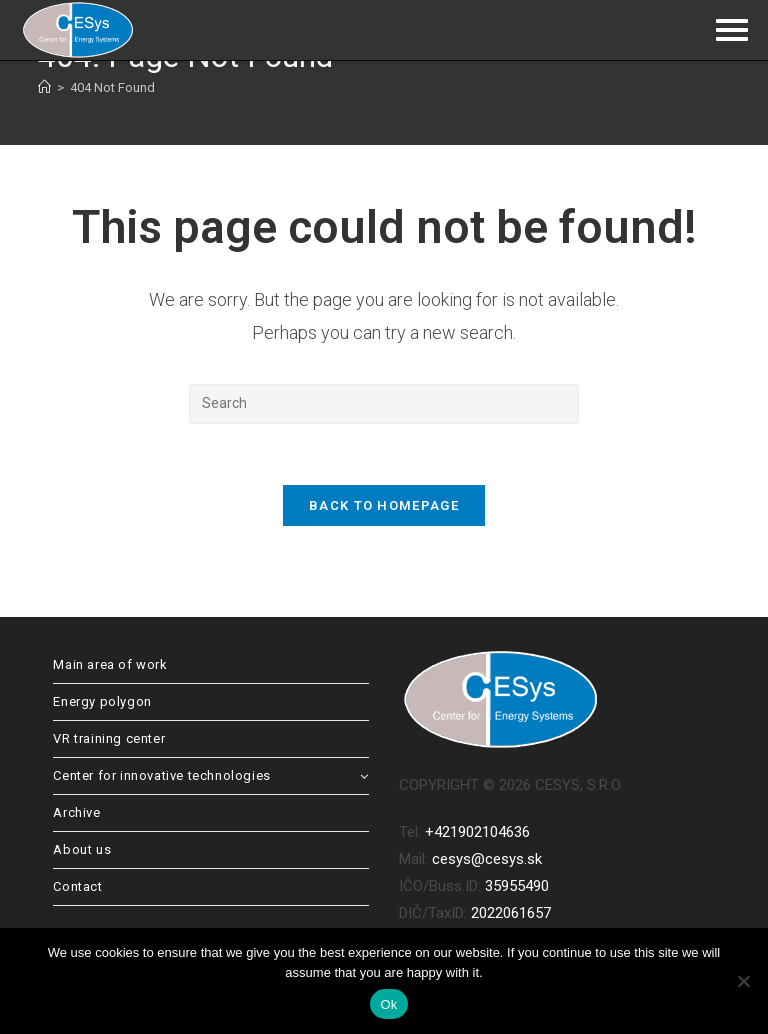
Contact (77, 886)
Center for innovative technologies (211, 775)
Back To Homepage (384, 505)
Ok (388, 1004)
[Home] (44, 87)
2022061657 (511, 913)
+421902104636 (477, 832)
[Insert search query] (384, 404)
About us (82, 849)
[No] (743, 981)
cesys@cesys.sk (487, 859)
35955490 (517, 886)
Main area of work (110, 664)
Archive (76, 812)
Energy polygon (102, 701)
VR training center (109, 738)
